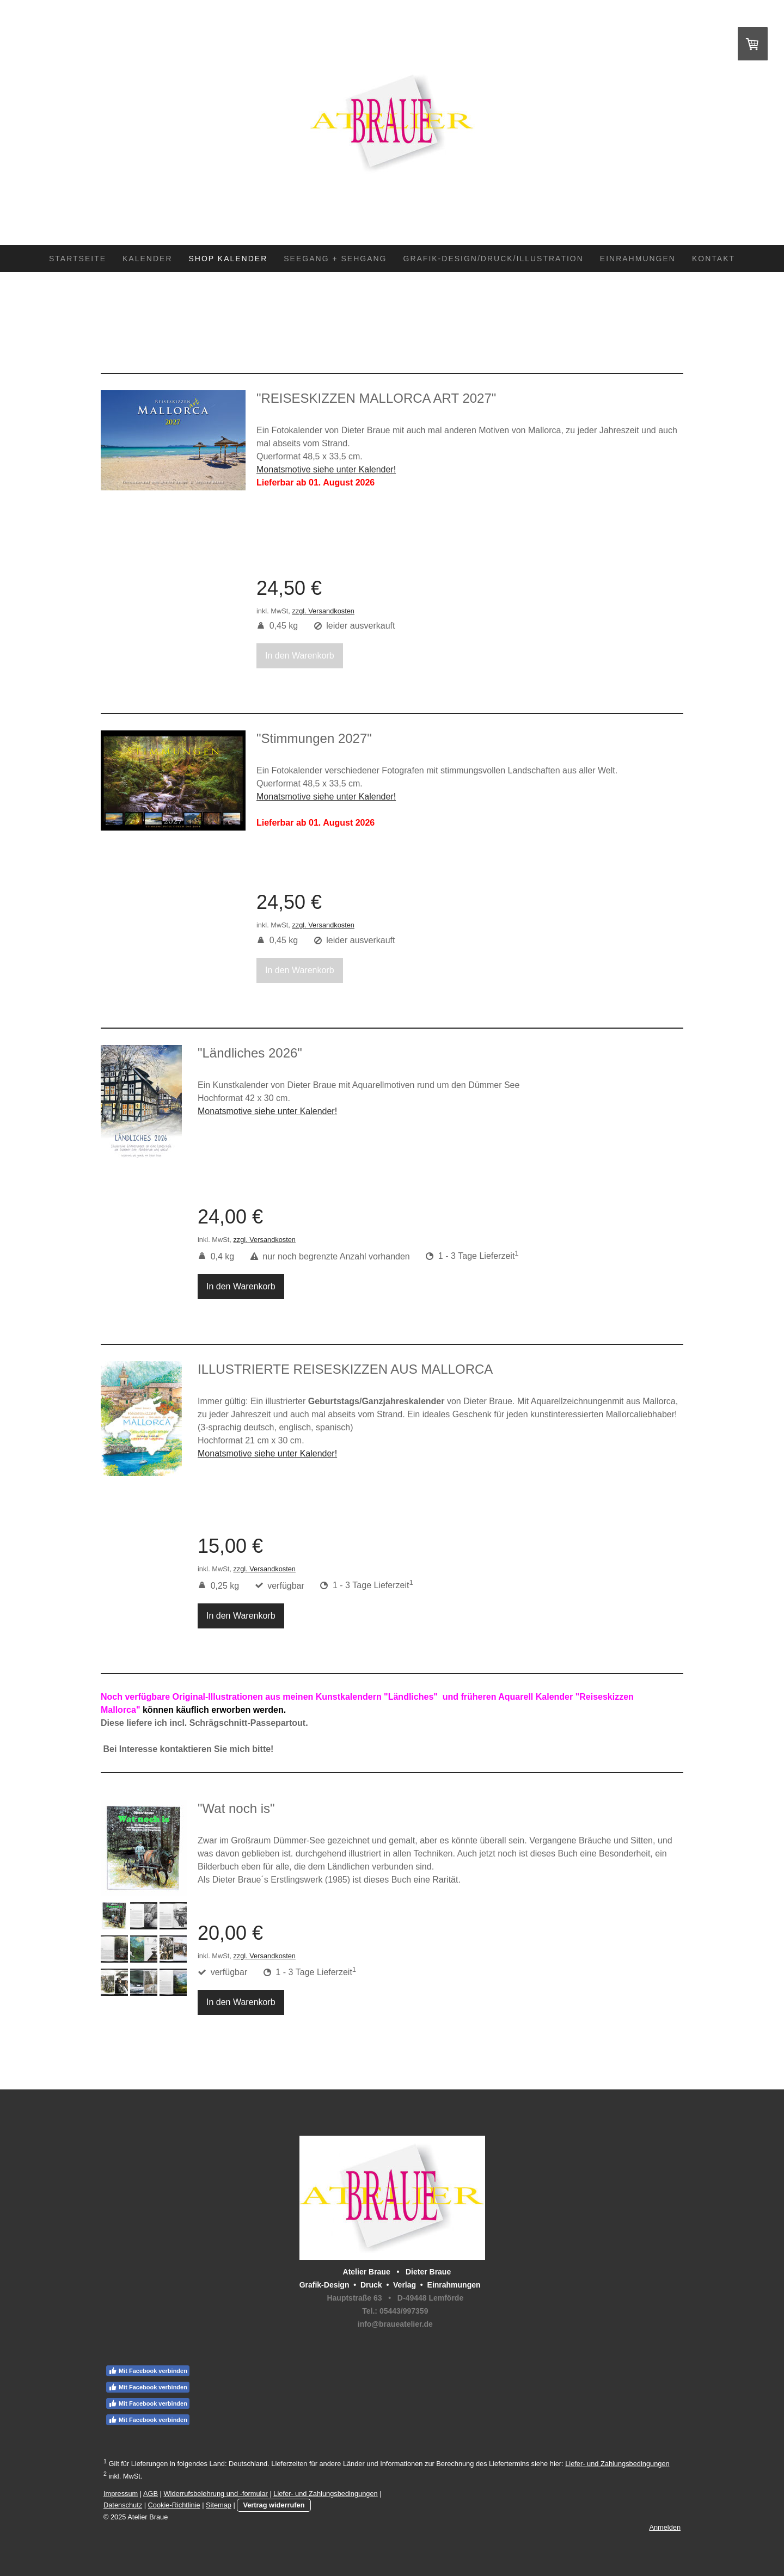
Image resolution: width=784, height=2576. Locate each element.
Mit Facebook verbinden (147, 2370)
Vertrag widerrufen (273, 2505)
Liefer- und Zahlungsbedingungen (617, 2464)
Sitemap (218, 2505)
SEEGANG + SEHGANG (335, 258)
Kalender (147, 258)
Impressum (120, 2493)
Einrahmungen (638, 258)
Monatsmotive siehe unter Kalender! (267, 1453)
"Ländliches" (411, 1696)
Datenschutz (122, 2505)
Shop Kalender (228, 258)
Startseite (77, 258)
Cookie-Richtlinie (174, 2505)
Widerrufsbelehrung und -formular (216, 2493)
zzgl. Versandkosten (323, 611)
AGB (150, 2493)
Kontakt (713, 258)
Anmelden (665, 2527)
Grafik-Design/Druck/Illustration (493, 258)
